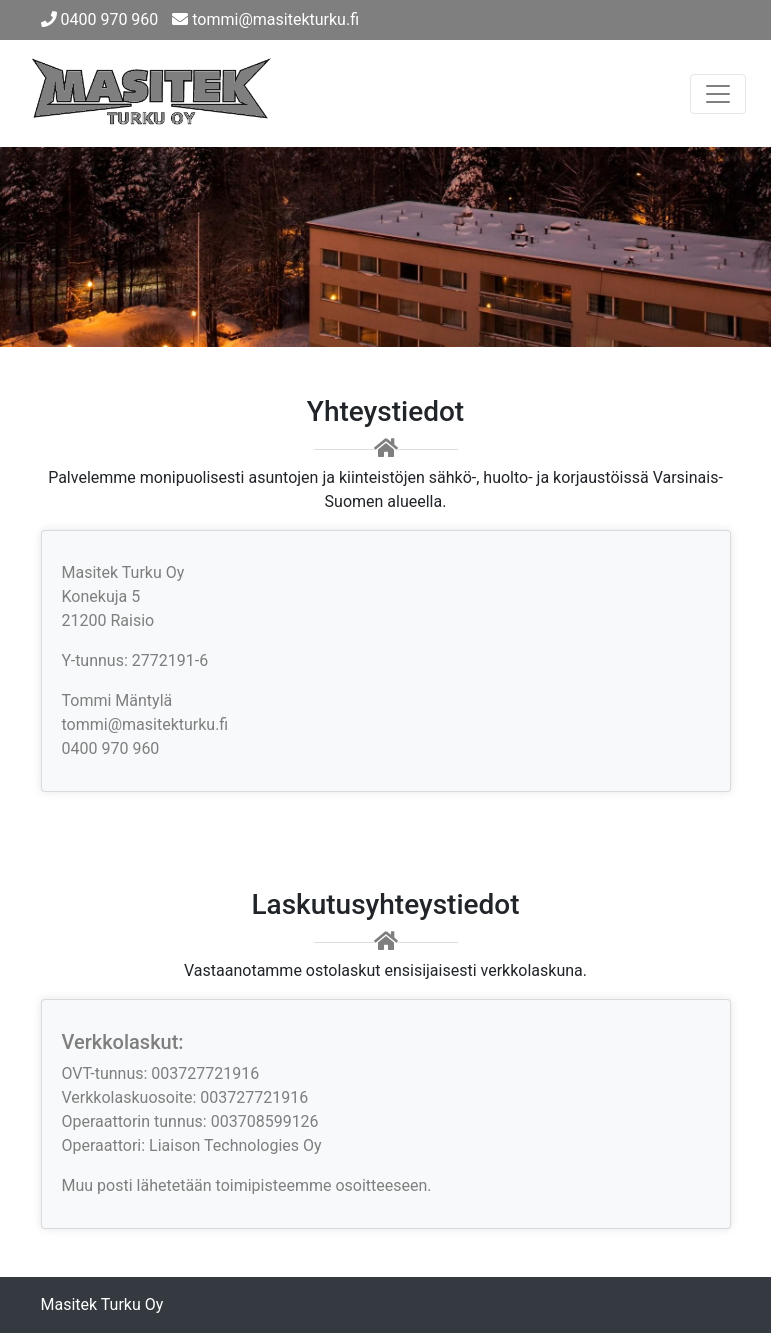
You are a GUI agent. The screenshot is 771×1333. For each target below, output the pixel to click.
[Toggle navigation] (718, 94)
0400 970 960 (100, 19)
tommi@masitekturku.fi (265, 19)
